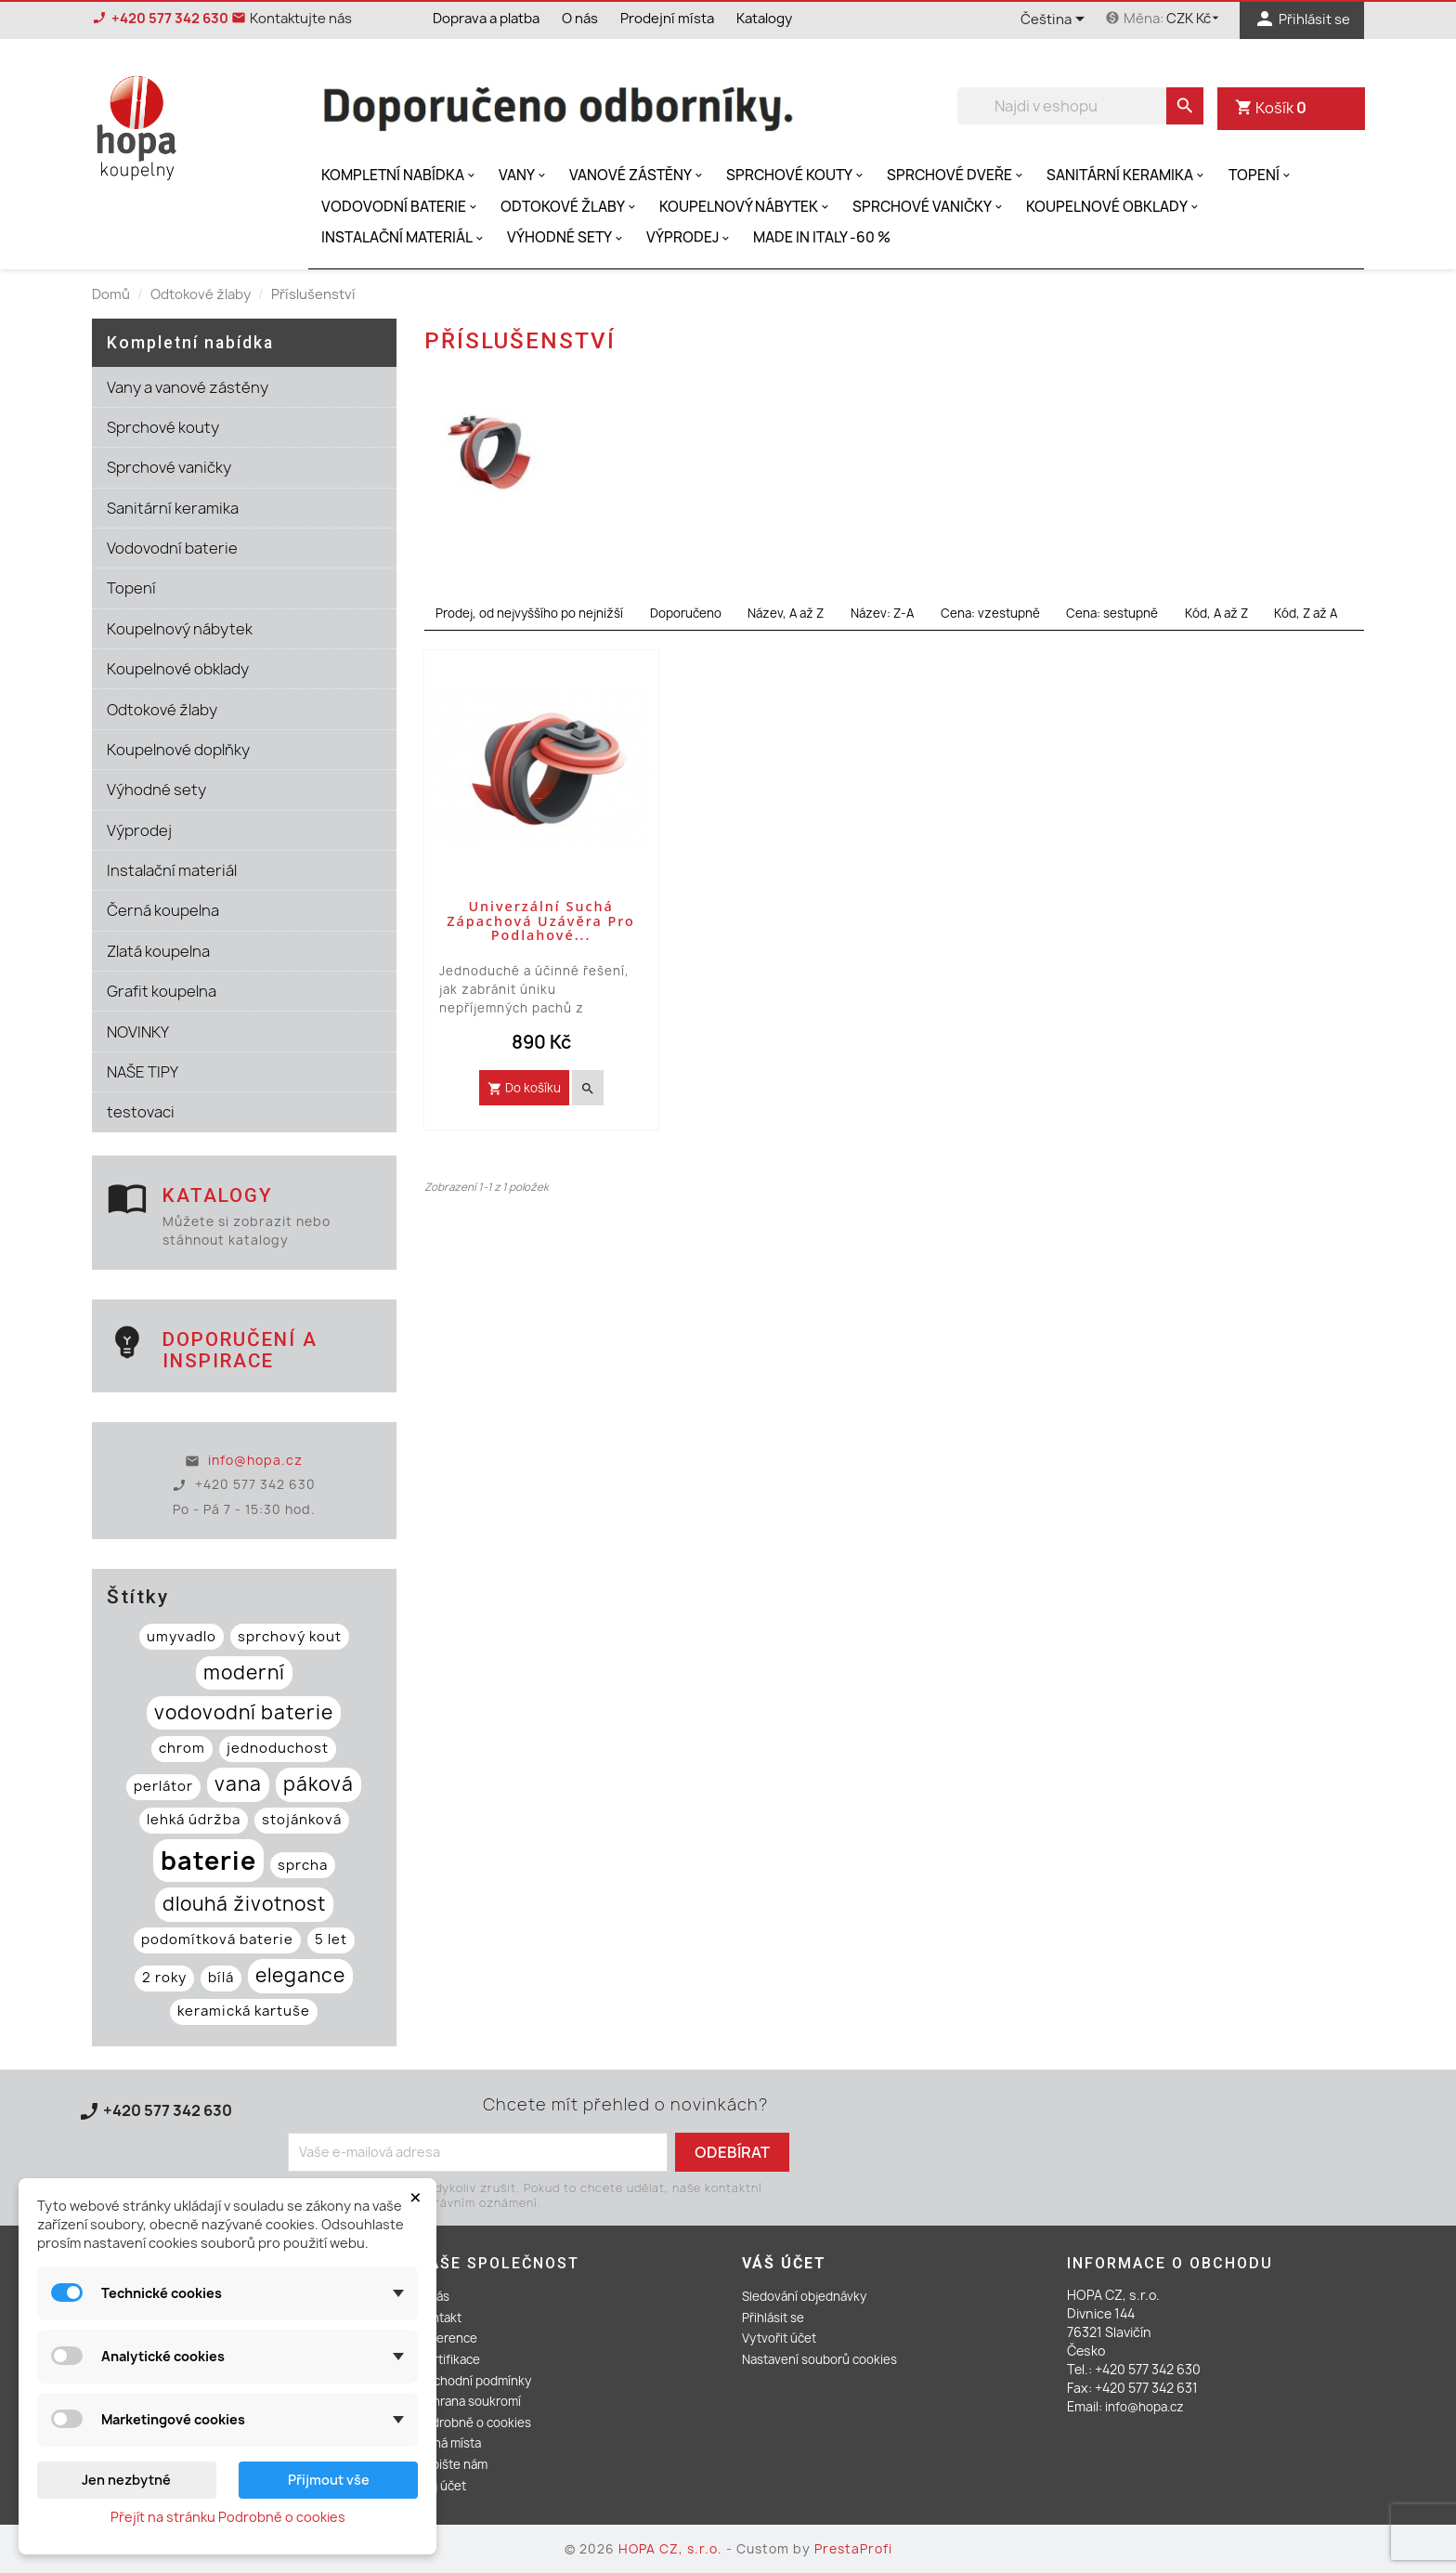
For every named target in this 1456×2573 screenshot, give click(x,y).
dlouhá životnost (244, 1903)
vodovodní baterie (243, 1712)
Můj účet (441, 2485)
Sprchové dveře (956, 175)
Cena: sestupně (1112, 613)
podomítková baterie (217, 1939)
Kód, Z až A (1305, 613)
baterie (208, 1860)
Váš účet (784, 2263)
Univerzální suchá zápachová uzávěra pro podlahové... (541, 921)
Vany (524, 175)
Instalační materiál (404, 237)
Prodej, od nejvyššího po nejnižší (529, 613)
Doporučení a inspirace (240, 1350)
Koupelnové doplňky (178, 749)
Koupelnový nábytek (745, 206)
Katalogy (764, 18)
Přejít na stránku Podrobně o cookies (227, 2517)
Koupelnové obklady (1114, 206)
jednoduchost (278, 1748)
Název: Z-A (882, 613)
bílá (221, 1977)
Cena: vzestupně (990, 613)
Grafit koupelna (161, 991)
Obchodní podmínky (474, 2380)
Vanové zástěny (637, 175)
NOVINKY (138, 1032)
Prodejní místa (667, 18)
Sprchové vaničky (929, 206)
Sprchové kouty (796, 175)
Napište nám (452, 2464)
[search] (1184, 105)
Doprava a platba (486, 18)
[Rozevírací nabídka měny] (1195, 18)
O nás (580, 18)
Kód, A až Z (1216, 613)
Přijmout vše (329, 2479)
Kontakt (439, 2317)
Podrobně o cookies (474, 2422)
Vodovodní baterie (400, 206)
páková (318, 1783)
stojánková (302, 1819)
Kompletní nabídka (399, 175)
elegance (300, 1975)
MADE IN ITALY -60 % (821, 237)
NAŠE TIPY (142, 1072)
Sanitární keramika (1126, 175)
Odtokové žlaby (569, 206)
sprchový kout (290, 1636)
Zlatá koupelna (158, 951)
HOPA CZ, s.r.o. (672, 2548)
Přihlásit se (773, 2317)
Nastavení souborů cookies (819, 2359)
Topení (1261, 175)
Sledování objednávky (804, 2296)
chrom (182, 1748)
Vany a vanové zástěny (187, 387)
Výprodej (689, 237)
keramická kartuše (243, 2011)
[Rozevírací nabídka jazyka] (1055, 20)
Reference (447, 2338)
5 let (331, 1939)
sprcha (303, 1865)
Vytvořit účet (779, 2338)
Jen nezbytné (126, 2479)
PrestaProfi (853, 2548)
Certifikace (448, 2359)
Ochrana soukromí (469, 2401)
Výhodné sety (566, 237)
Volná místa (449, 2443)
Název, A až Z (786, 613)
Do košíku (524, 1087)
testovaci (141, 1112)
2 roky (164, 1977)
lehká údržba (193, 1819)
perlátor (163, 1786)
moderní (244, 1672)
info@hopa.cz (255, 1460)
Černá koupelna (163, 910)
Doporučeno (686, 613)
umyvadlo (181, 1636)
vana (238, 1783)
